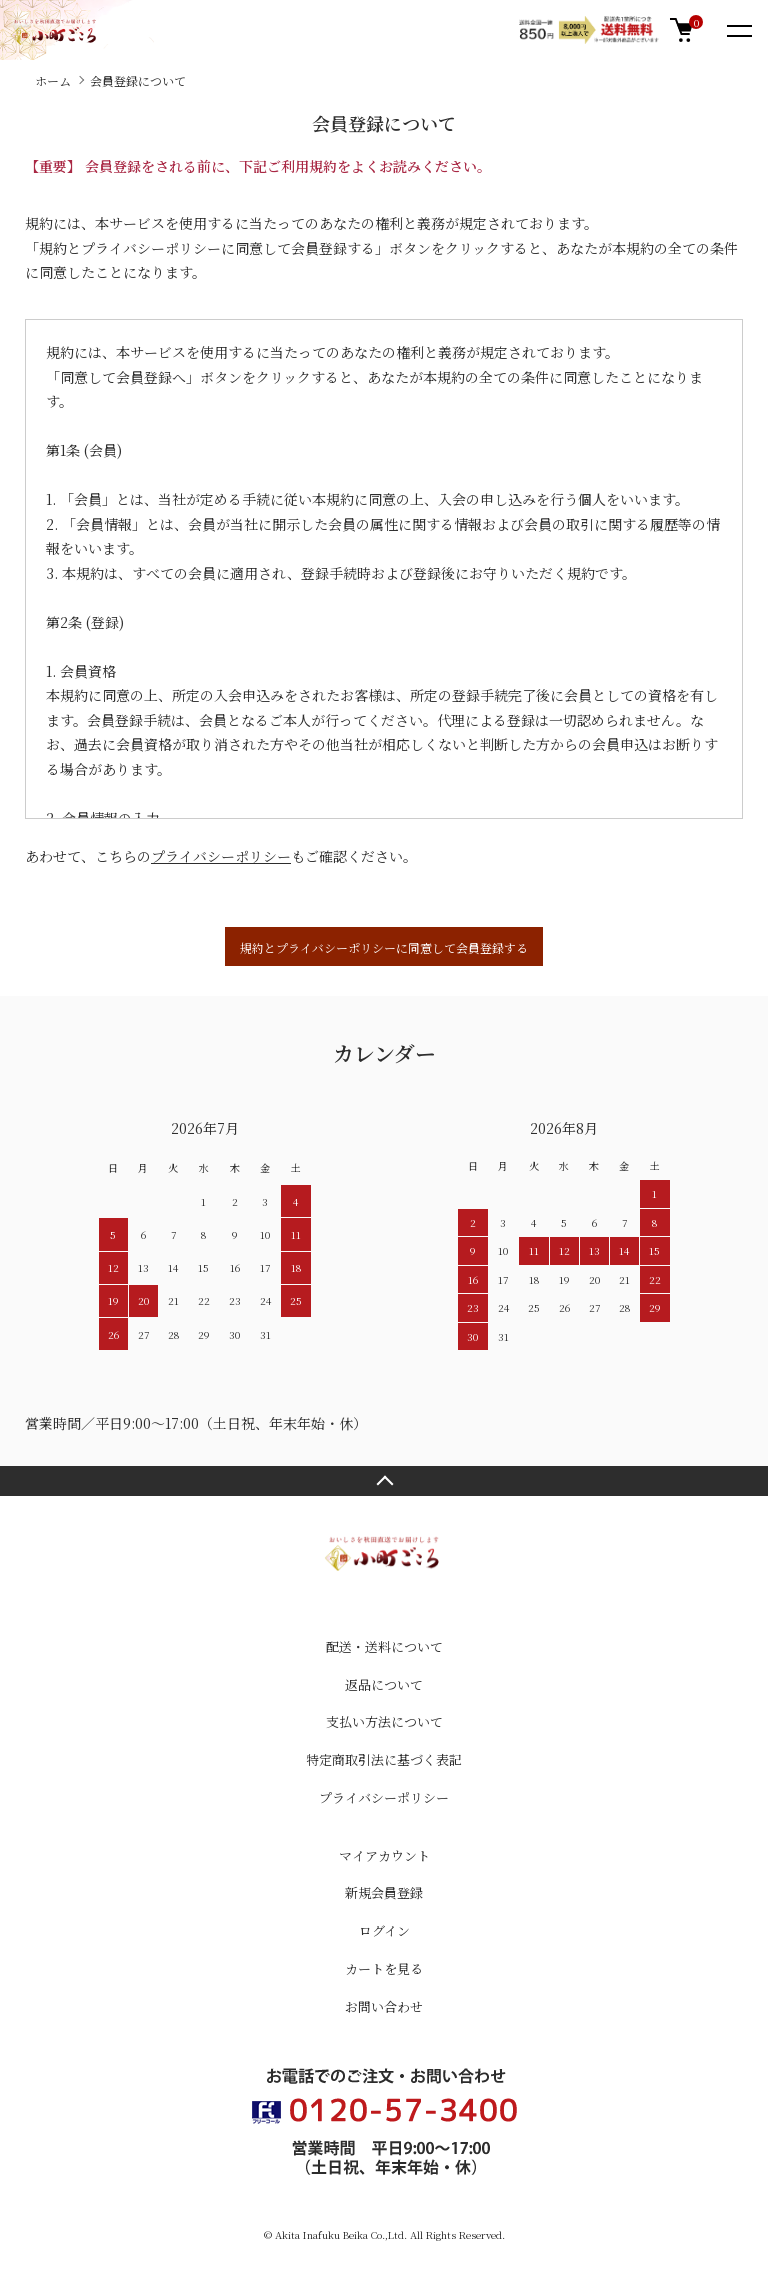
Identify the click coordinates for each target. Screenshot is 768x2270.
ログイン (384, 1930)
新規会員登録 (384, 1892)
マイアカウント (384, 1855)
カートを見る (384, 1968)
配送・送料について (384, 1646)
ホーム (53, 80)
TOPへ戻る (384, 1481)
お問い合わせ (384, 2006)
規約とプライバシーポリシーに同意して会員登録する (384, 947)
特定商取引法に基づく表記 (384, 1759)
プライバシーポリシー (221, 856)
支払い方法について (384, 1721)
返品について (384, 1684)
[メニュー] (738, 30)
